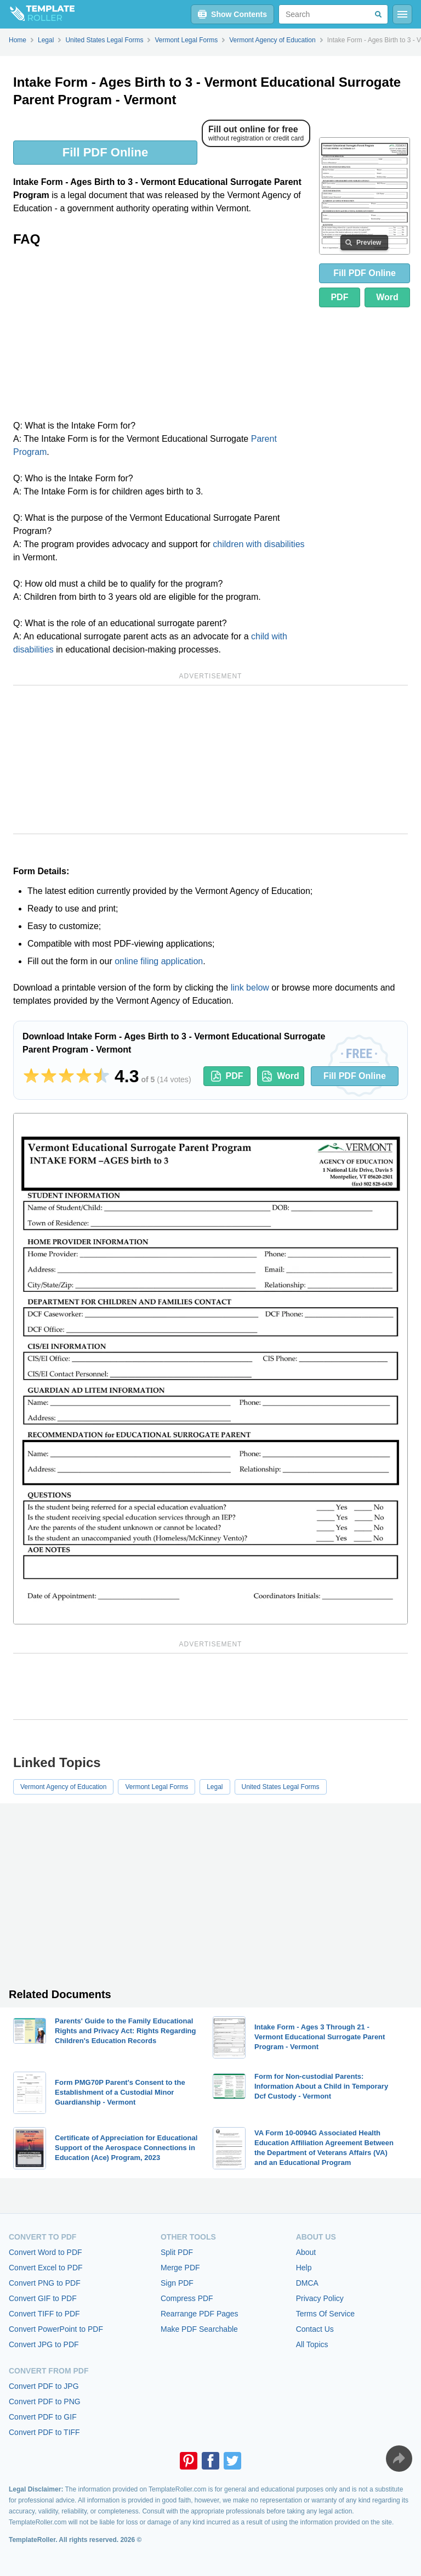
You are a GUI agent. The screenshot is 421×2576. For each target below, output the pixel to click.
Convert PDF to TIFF (44, 2432)
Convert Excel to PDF (46, 2267)
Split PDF (177, 2252)
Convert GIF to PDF (43, 2298)
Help (304, 2267)
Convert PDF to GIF (43, 2416)
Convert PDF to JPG (44, 2386)
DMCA (307, 2283)
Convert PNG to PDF (45, 2283)
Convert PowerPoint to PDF (56, 2329)
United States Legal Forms (281, 1787)
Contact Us (315, 2329)
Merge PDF (180, 2267)
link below (250, 987)
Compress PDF (187, 2298)
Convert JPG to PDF (44, 2344)
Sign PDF (177, 2283)
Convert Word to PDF (45, 2252)
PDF (339, 297)
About (306, 2252)
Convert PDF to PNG (45, 2401)
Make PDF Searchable (199, 2329)
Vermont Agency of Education (63, 1787)
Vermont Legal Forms (156, 1787)
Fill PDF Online (105, 152)
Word (387, 297)
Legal (215, 1787)
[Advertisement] (161, 337)
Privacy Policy (320, 2298)
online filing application (159, 961)
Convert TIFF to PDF (44, 2313)
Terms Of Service (325, 2313)
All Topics (312, 2344)
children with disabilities (258, 544)
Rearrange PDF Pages (199, 2313)
